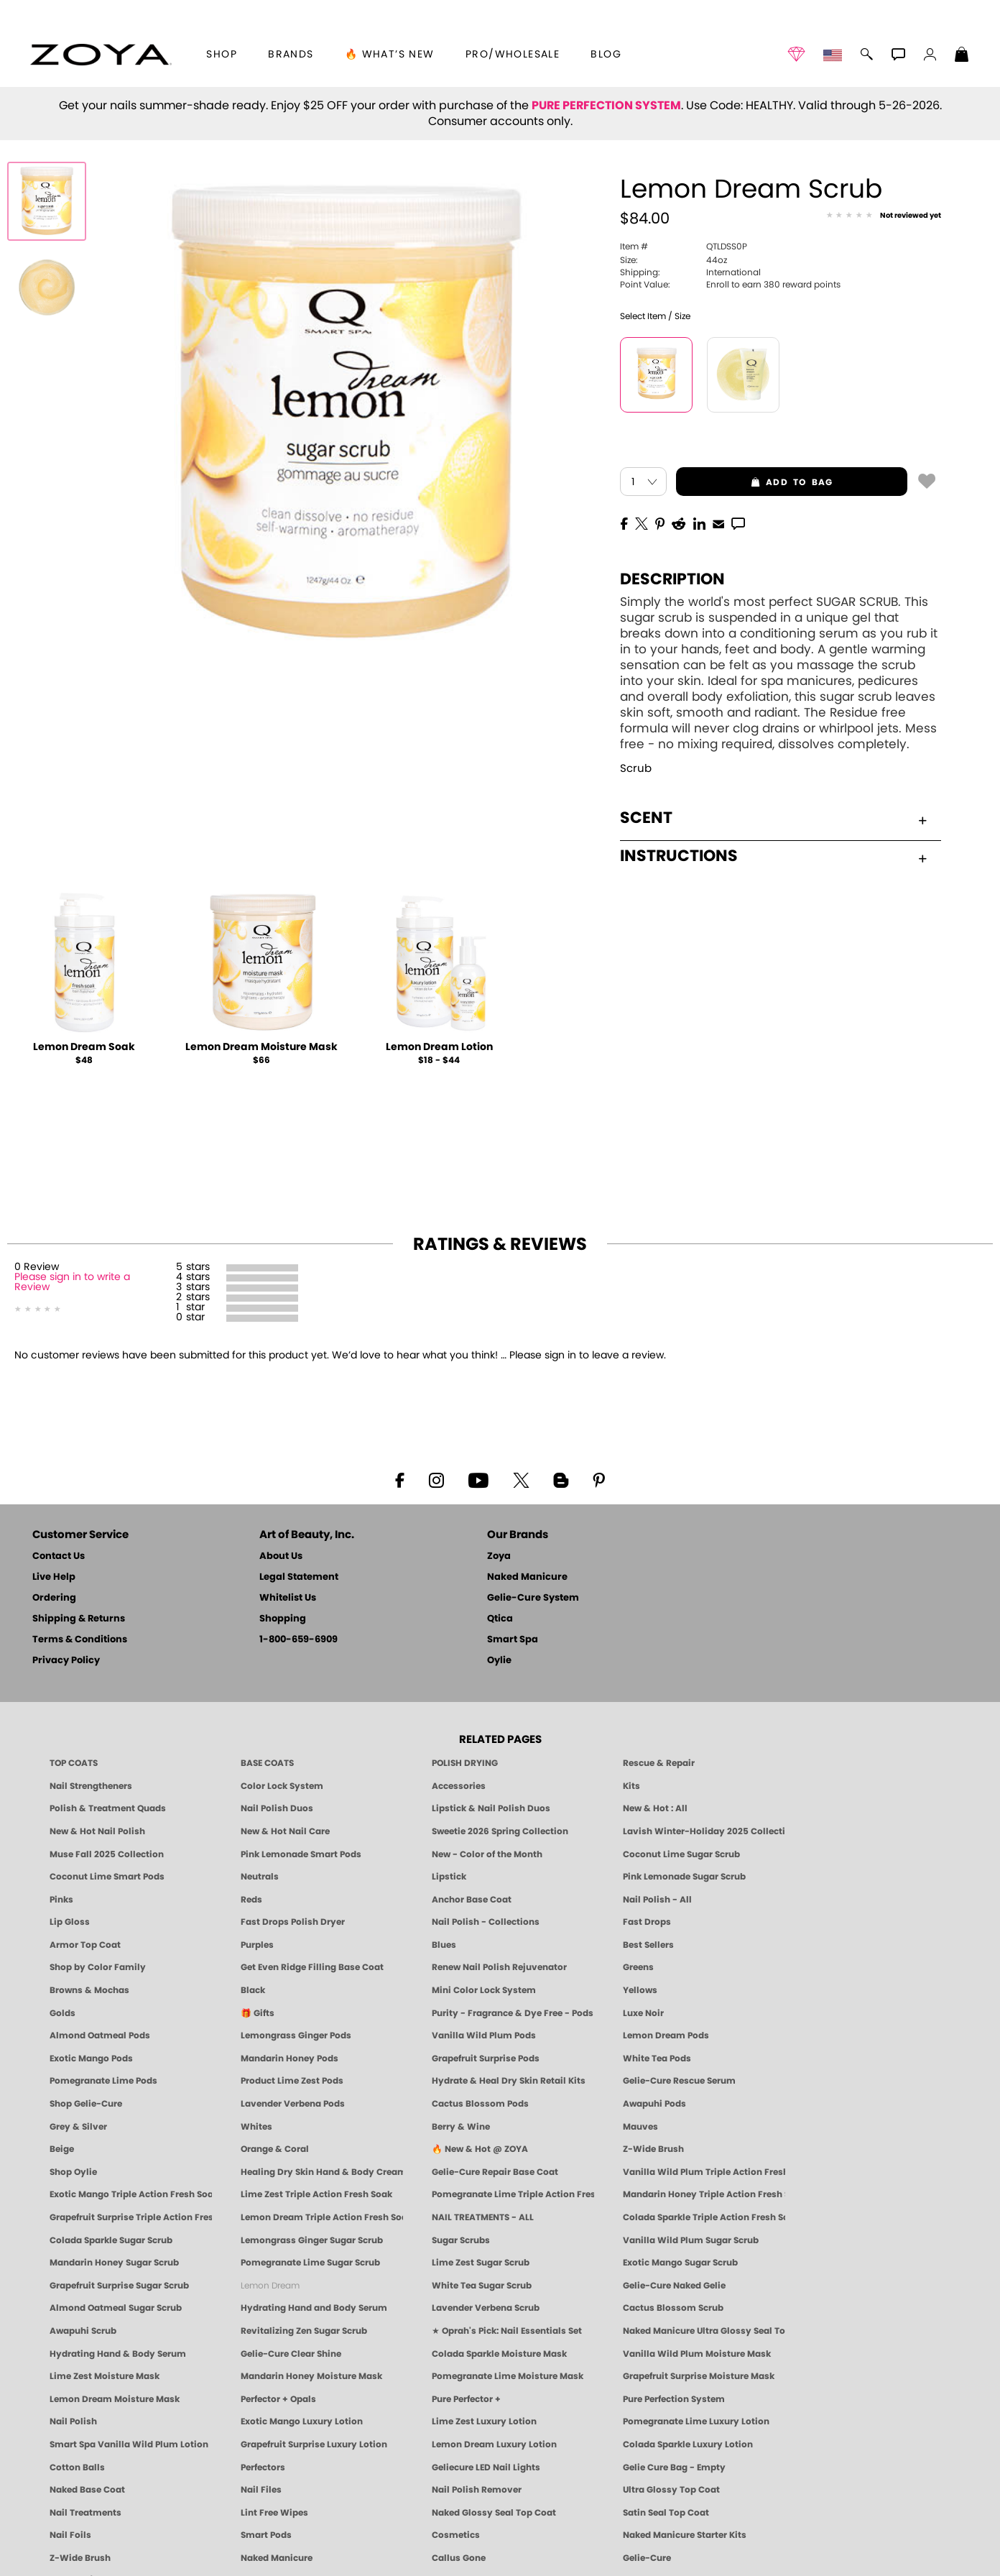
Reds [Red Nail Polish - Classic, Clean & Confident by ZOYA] (251, 1899)
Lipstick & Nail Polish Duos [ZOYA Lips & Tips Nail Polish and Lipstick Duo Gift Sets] (491, 1808)
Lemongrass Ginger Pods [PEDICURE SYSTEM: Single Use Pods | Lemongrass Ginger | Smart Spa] (296, 2035)
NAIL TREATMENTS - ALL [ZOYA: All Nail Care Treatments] (483, 2217)
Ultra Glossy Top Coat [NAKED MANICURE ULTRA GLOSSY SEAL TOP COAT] (671, 2489)
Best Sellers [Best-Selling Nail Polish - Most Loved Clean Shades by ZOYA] (648, 1945)
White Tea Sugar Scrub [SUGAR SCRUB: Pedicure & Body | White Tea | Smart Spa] (482, 2285)
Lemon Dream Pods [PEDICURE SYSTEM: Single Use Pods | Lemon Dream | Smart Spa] (666, 2035)
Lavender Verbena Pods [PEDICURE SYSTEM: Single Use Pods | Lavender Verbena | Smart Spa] (293, 2103)
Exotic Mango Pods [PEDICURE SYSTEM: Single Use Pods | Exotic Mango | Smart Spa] (91, 2058)
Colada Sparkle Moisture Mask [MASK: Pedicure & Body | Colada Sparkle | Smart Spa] (499, 2354)
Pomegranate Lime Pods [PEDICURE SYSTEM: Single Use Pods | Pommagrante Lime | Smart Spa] (103, 2080)
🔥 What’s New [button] (390, 55)
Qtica (500, 1619)
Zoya (499, 1556)
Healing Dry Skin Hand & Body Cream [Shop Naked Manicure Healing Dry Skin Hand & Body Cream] (322, 2172)
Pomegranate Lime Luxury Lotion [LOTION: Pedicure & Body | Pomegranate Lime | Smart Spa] (696, 2421)
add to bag (754, 482)
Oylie (499, 1660)
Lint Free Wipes (274, 2512)
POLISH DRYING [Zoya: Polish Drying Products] (465, 1763)
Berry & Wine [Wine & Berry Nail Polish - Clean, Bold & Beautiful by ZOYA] (461, 2126)
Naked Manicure (527, 1577)
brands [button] (290, 55)
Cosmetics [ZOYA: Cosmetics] (456, 2535)
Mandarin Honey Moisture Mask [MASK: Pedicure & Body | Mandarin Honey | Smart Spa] (311, 2376)
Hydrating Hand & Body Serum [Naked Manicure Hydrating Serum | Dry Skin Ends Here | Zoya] (118, 2354)
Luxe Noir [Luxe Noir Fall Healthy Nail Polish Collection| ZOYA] (643, 2013)
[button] (101, 54)
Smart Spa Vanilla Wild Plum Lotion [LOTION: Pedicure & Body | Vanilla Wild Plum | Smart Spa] (129, 2444)
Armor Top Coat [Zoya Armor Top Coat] (85, 1945)
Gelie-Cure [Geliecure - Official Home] (647, 2558)
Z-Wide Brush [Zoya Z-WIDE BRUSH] (80, 2558)
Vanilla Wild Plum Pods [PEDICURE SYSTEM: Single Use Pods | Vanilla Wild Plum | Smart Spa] (484, 2035)
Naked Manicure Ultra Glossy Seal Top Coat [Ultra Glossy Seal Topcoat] (704, 2331)
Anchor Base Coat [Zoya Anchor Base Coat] (471, 1899)
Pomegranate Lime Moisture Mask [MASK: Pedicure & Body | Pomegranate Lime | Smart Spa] (507, 2376)
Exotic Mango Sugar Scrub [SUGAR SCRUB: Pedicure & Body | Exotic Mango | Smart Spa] (680, 2262)
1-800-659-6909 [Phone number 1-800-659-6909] (298, 1639)
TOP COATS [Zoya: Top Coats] (74, 1763)
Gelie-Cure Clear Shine (291, 2354)
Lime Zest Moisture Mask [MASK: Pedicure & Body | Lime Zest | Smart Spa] (104, 2376)
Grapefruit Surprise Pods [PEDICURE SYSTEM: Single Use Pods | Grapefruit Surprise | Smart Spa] (486, 2058)
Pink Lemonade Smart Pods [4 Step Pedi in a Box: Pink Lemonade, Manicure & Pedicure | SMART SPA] (301, 1854)
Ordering (54, 1598)
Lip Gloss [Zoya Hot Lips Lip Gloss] (70, 1922)
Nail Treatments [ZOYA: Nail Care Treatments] (85, 2512)
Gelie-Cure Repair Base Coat (495, 2172)
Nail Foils (70, 2535)
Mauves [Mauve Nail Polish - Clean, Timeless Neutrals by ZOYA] (640, 2126)
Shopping (282, 1619)
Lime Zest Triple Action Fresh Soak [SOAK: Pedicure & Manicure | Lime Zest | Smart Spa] (316, 2194)
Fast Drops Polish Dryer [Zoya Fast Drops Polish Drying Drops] (293, 1922)
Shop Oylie (73, 2172)
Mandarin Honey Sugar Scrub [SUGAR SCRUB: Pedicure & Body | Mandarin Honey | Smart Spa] (114, 2262)
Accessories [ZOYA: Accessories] (459, 1786)
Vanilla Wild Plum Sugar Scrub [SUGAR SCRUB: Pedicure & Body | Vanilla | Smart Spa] (691, 2240)
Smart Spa (512, 1639)
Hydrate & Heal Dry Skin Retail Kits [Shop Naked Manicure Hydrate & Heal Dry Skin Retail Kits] (508, 2080)
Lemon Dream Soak (84, 1047)
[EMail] (718, 522)
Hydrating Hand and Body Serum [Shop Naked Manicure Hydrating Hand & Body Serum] (314, 2308)
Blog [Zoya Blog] (606, 55)
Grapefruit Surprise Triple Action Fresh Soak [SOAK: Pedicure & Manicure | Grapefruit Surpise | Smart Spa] (131, 2217)
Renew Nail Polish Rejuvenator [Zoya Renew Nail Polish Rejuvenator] (499, 1967)
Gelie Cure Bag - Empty (674, 2467)
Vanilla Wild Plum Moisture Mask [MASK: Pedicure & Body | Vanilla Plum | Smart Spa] (697, 2354)
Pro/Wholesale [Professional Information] (513, 55)
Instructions (773, 856)
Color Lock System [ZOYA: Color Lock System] (282, 1786)
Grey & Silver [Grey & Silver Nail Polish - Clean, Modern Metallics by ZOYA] (78, 2126)
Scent (773, 818)
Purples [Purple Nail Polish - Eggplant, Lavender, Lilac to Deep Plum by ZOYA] (257, 1945)
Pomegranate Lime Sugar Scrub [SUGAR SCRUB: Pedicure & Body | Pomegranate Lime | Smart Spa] (310, 2262)
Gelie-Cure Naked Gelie (674, 2285)
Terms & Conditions (79, 1639)
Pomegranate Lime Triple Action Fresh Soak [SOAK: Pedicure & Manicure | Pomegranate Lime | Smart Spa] (513, 2194)
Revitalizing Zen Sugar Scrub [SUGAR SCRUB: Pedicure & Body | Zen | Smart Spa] (304, 2331)
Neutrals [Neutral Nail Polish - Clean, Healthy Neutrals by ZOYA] (260, 1876)
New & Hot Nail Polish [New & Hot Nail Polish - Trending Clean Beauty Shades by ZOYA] (97, 1831)
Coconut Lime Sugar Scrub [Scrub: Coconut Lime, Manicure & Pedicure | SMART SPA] (681, 1854)
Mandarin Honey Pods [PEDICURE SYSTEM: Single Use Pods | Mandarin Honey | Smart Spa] (289, 2058)
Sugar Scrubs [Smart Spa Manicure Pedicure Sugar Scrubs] (461, 2240)
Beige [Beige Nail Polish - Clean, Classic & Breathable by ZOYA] (62, 2149)
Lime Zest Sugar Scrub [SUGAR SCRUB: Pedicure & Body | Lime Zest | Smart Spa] (480, 2262)
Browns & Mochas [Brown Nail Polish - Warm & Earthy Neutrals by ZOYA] (89, 1990)
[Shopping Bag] (962, 56)
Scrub (636, 768)
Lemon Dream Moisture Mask (261, 1047)
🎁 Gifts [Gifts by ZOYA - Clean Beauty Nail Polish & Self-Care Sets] (257, 2013)
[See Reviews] (883, 216)
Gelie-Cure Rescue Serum (679, 2080)
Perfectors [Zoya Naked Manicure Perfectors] (263, 2467)
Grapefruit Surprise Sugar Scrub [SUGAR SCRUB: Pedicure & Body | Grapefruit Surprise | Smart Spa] (119, 2285)
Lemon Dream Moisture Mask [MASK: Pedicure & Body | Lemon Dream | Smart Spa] (115, 2399)
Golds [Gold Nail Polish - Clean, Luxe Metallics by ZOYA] (62, 2013)
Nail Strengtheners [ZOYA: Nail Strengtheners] (91, 1786)
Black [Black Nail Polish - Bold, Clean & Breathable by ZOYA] (253, 1990)
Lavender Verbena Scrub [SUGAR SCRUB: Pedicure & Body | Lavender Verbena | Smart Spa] (486, 2308)
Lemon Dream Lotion (439, 1047)
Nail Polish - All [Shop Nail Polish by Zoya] (657, 1899)
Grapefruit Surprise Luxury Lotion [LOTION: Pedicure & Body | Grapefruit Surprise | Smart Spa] (314, 2444)
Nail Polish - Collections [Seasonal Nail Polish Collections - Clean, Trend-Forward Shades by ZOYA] (486, 1922)
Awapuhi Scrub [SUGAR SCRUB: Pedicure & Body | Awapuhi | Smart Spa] (83, 2331)
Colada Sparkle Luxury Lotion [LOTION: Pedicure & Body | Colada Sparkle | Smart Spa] (688, 2444)
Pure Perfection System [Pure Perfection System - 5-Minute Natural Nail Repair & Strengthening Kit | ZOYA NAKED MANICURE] (674, 2399)
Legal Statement (298, 1577)
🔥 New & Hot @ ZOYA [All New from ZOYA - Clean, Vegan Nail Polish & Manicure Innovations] (480, 2149)
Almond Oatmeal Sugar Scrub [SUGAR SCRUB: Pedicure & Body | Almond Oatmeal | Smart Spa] (116, 2308)
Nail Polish (73, 2421)
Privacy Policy (66, 1660)
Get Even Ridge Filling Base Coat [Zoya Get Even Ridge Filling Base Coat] (312, 1967)
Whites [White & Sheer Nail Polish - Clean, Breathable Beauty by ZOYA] (256, 2126)
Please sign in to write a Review (72, 1282)
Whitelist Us (287, 1598)
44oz (673, 260)
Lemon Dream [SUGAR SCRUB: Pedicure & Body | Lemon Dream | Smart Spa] (270, 2285)
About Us (280, 1556)
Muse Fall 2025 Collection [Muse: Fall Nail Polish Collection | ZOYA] (107, 1854)
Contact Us (58, 1556)
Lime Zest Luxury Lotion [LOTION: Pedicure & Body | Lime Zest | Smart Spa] (484, 2421)
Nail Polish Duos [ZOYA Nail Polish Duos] (277, 1808)
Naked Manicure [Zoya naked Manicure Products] (276, 2558)
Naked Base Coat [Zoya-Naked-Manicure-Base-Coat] (87, 2489)
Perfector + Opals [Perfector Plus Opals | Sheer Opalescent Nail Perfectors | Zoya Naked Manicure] (278, 2399)
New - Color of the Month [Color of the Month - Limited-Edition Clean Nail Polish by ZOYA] (487, 1854)
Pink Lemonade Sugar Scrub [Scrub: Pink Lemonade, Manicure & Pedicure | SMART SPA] (684, 1876)
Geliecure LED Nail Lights (486, 2467)
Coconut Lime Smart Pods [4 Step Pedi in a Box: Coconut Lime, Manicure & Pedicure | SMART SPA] (107, 1876)
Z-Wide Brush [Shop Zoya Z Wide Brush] (653, 2149)
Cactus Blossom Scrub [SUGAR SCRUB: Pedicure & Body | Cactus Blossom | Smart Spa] (673, 2308)
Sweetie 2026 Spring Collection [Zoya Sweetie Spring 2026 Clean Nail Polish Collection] (500, 1831)
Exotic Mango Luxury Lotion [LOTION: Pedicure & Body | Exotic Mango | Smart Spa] (302, 2421)
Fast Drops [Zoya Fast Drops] (647, 1922)
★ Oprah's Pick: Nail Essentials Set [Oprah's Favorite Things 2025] (507, 2331)
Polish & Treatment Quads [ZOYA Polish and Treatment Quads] (108, 1808)
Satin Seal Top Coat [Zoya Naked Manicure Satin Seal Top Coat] (666, 2512)
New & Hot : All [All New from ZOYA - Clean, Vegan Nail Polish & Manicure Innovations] (655, 1808)
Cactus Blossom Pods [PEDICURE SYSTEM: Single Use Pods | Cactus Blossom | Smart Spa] (480, 2103)
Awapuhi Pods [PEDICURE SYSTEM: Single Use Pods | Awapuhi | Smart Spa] (654, 2103)
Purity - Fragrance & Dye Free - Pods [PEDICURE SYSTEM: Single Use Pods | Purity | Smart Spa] (512, 2013)
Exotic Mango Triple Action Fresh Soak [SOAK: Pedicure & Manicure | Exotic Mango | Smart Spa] (131, 2194)
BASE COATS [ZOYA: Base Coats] (267, 1763)
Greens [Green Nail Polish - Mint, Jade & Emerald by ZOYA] (638, 1967)
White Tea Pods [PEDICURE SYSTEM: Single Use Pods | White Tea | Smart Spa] (657, 2058)
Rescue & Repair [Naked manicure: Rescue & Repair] (659, 1763)
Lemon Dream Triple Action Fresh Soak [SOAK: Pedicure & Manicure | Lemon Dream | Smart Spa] (322, 2217)
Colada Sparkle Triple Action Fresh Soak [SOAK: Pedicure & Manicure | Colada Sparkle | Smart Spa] (704, 2217)
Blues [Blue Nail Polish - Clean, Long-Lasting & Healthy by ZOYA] (444, 1945)
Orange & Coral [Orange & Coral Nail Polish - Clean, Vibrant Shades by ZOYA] (275, 2149)
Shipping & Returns (78, 1619)
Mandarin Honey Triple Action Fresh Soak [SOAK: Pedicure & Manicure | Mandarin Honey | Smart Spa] (704, 2194)
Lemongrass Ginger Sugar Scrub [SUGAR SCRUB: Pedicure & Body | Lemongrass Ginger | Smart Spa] (312, 2240)
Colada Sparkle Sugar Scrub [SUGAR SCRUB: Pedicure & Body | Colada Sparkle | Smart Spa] (111, 2240)
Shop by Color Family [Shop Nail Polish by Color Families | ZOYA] (98, 1967)
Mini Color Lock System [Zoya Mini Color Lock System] (484, 1990)
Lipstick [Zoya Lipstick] (449, 1876)
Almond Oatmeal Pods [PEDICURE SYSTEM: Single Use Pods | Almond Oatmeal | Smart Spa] (100, 2035)
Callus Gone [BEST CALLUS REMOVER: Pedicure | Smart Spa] (459, 2558)
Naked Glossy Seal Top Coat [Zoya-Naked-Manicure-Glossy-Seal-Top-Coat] (494, 2512)
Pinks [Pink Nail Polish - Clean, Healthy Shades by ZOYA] (61, 1899)
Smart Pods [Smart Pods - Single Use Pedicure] (266, 2535)
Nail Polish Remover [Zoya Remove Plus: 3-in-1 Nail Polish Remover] (477, 2489)
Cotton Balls (77, 2467)
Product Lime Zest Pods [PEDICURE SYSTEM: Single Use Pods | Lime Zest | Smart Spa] (292, 2080)
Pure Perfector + (466, 2399)
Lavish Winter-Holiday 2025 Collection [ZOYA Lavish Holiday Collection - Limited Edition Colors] (704, 1831)
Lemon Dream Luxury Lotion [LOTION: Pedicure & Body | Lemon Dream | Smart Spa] (494, 2444)
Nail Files (261, 2489)
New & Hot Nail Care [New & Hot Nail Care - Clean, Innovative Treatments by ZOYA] (285, 1831)
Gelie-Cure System (533, 1598)
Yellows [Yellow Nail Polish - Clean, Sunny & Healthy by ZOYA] (640, 1990)
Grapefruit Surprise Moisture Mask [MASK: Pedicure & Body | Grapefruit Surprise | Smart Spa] (698, 2376)
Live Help (53, 1577)
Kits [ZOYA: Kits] (631, 1786)
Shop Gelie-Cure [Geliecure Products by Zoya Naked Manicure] (86, 2103)
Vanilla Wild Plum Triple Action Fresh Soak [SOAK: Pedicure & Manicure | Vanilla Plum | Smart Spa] (704, 2172)
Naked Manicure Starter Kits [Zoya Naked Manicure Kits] (684, 2535)
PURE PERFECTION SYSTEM (606, 105)
